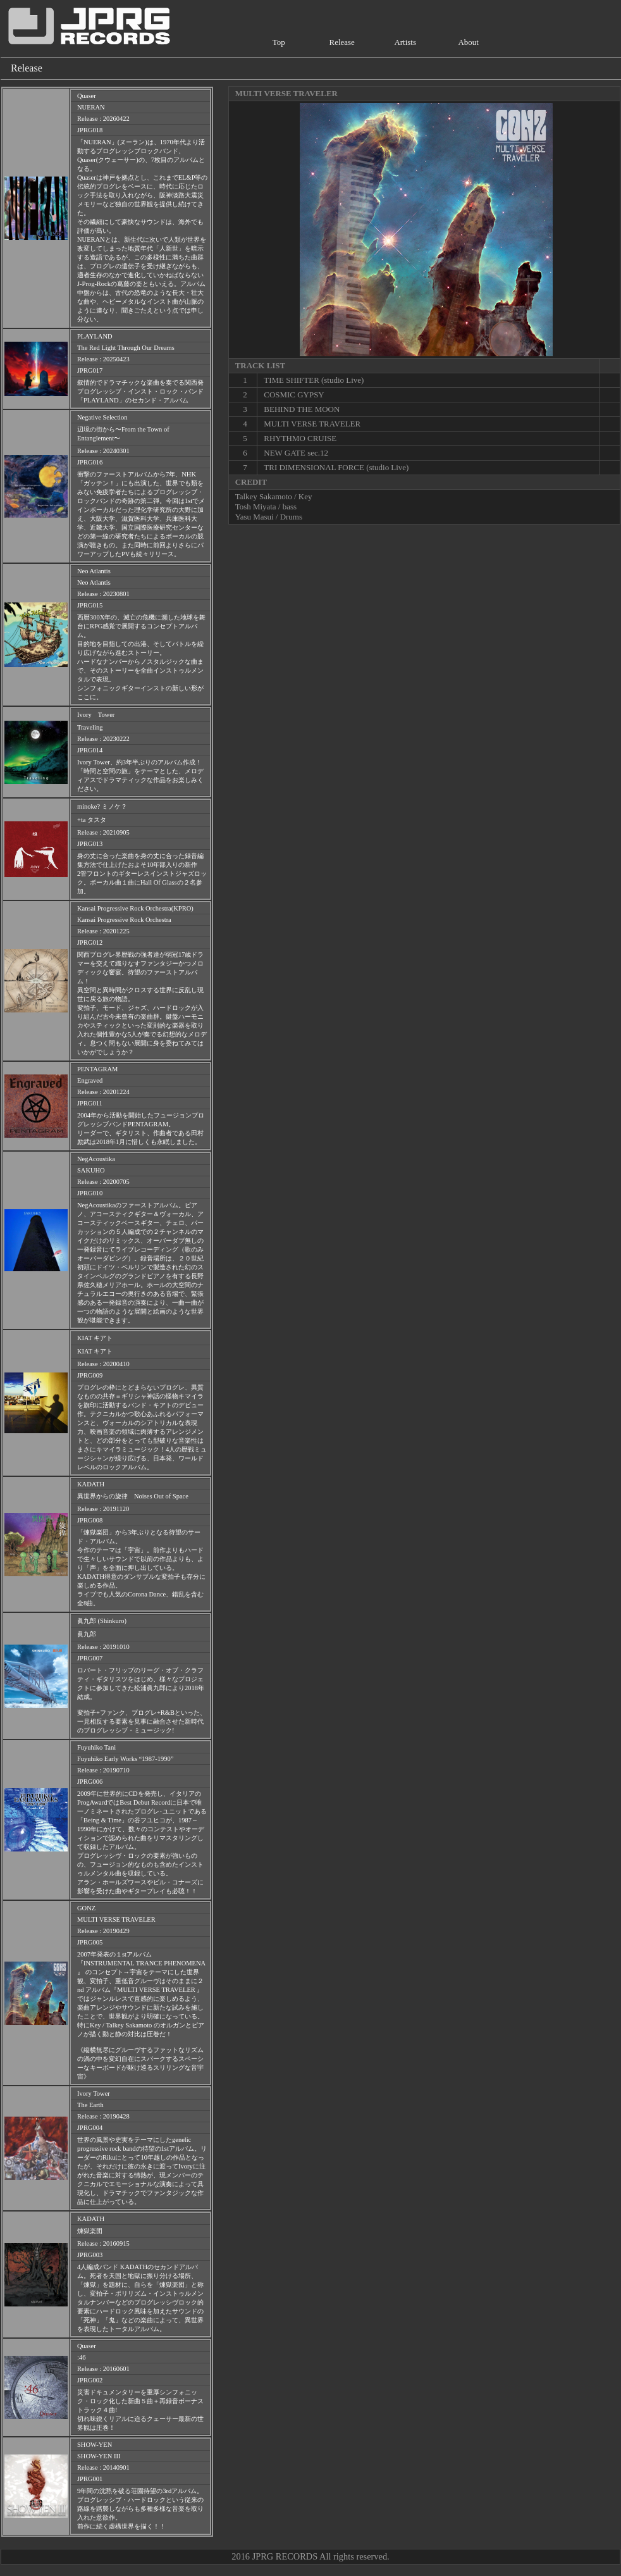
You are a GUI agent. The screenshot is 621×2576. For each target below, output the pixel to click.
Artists (405, 42)
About (468, 42)
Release (342, 42)
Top (279, 42)
